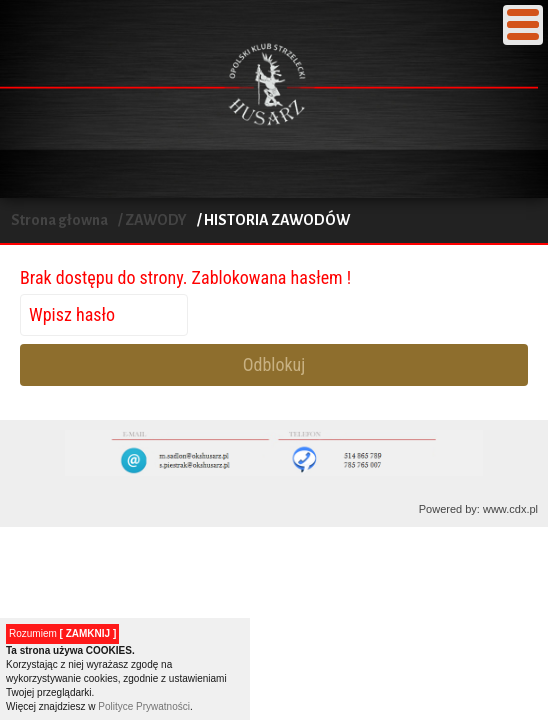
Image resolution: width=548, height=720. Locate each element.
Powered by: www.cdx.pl (478, 509)
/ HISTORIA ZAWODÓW (273, 220)
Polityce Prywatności (144, 706)
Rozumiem (62, 633)
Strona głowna (59, 220)
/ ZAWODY (152, 220)
